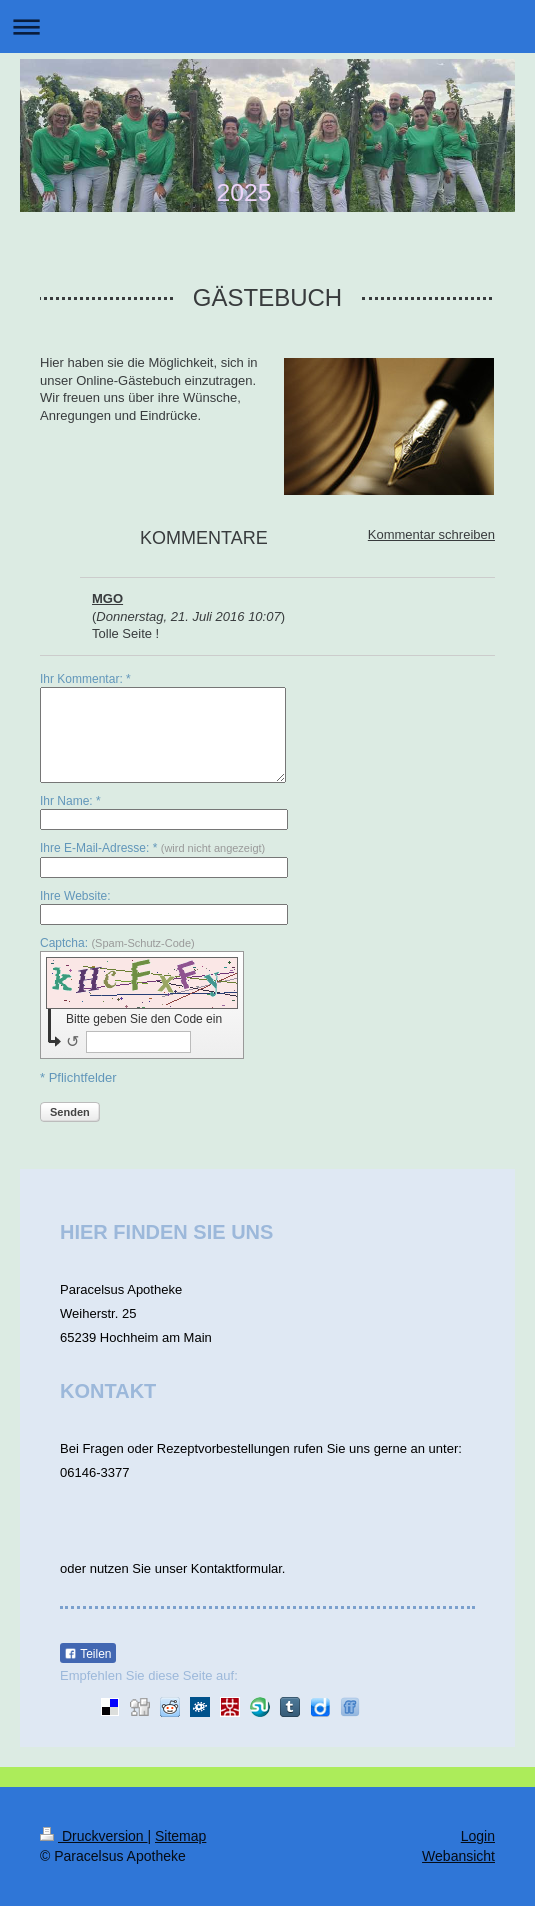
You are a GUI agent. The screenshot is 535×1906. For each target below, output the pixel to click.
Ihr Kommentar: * (85, 679)
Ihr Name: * (70, 801)
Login (478, 1836)
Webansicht (458, 1856)
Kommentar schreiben (431, 534)
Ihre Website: (75, 896)
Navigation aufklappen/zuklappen (267, 26)
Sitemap (180, 1836)
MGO (107, 598)
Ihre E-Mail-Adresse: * (152, 848)
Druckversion (93, 1836)
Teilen (87, 1654)
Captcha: (117, 943)
